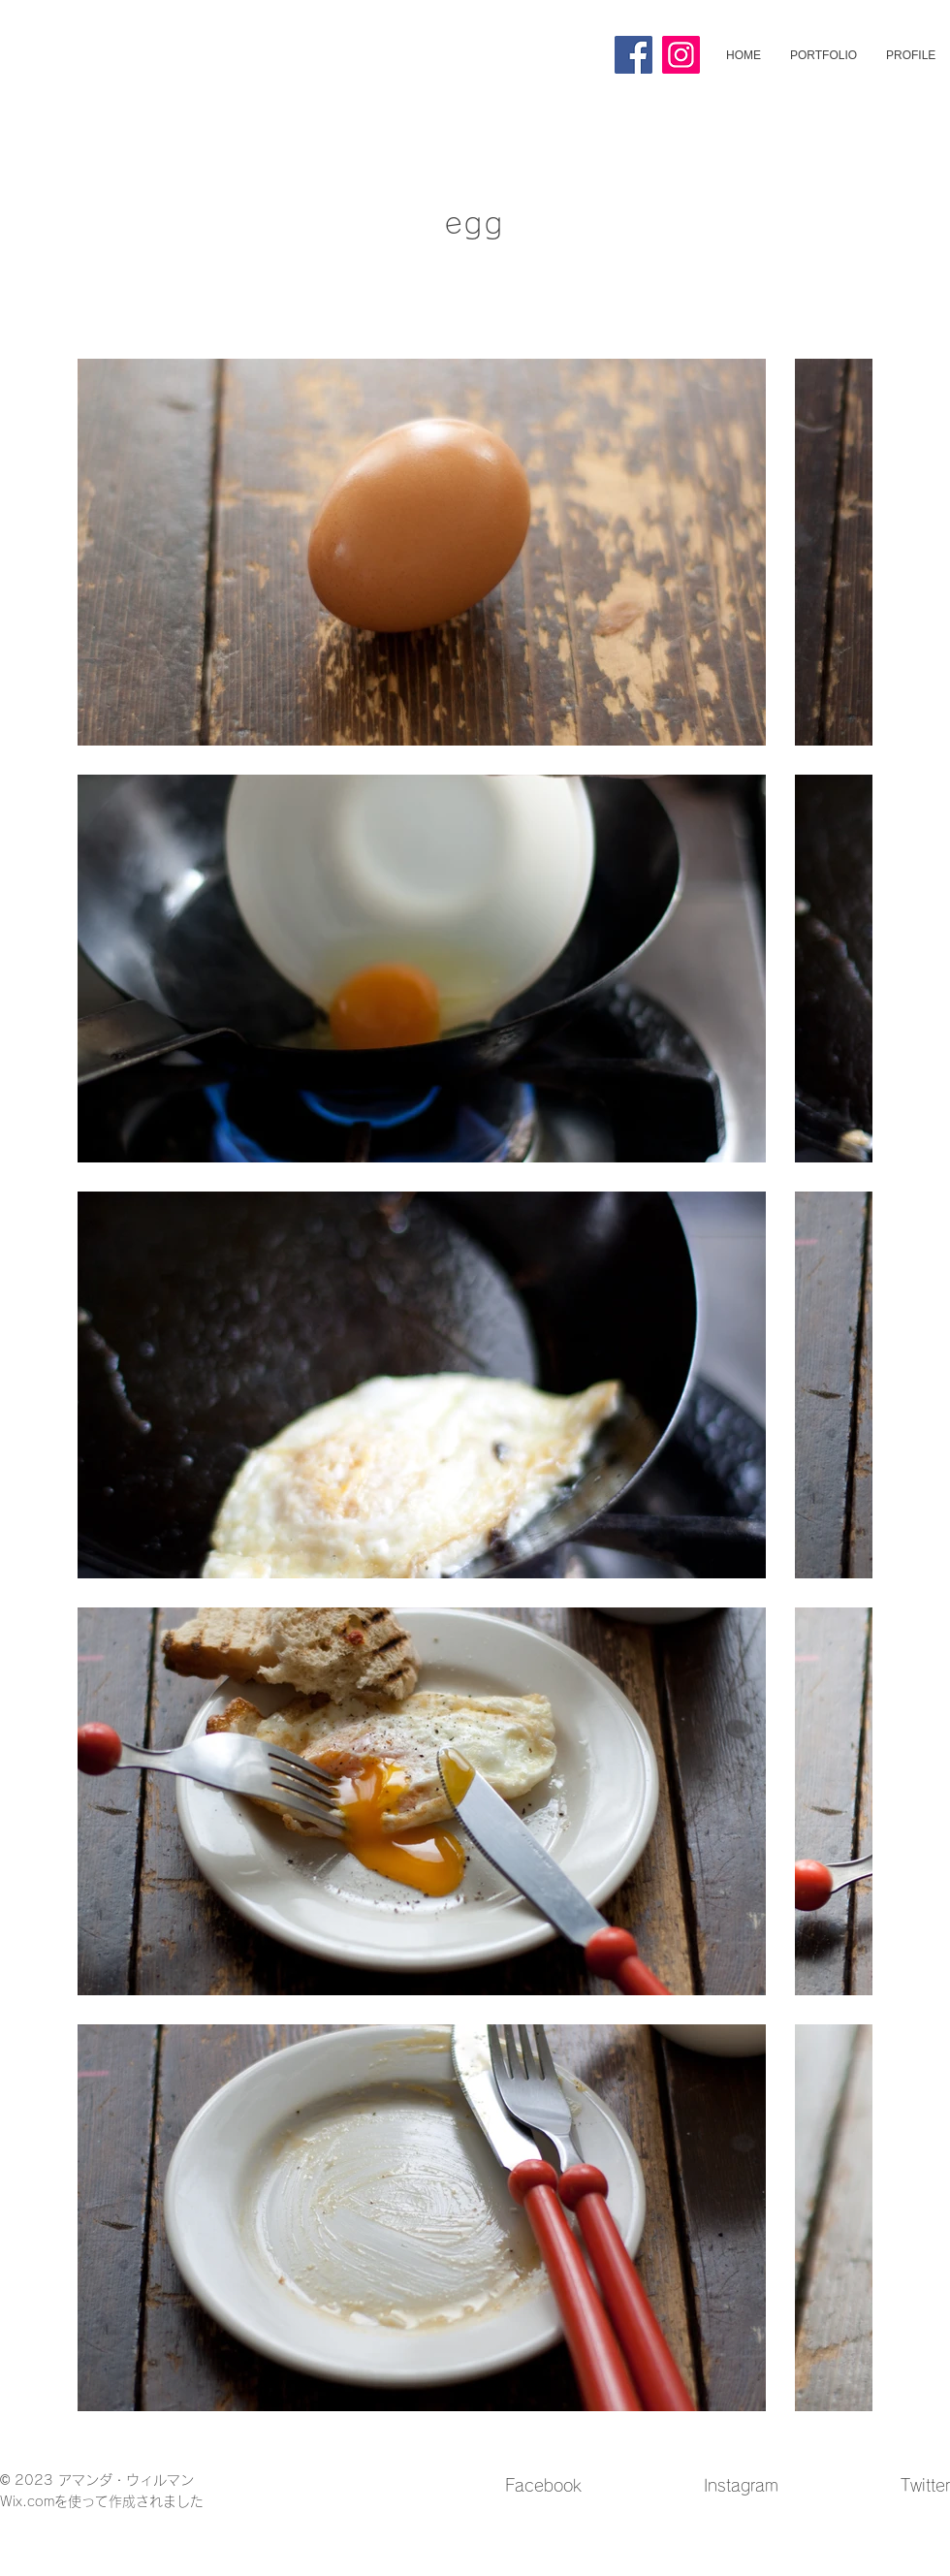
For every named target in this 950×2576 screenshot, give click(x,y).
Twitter (925, 2485)
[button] (823, 55)
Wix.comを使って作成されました (102, 2501)
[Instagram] (681, 55)
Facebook (543, 2485)
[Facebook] (633, 55)
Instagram (741, 2485)
